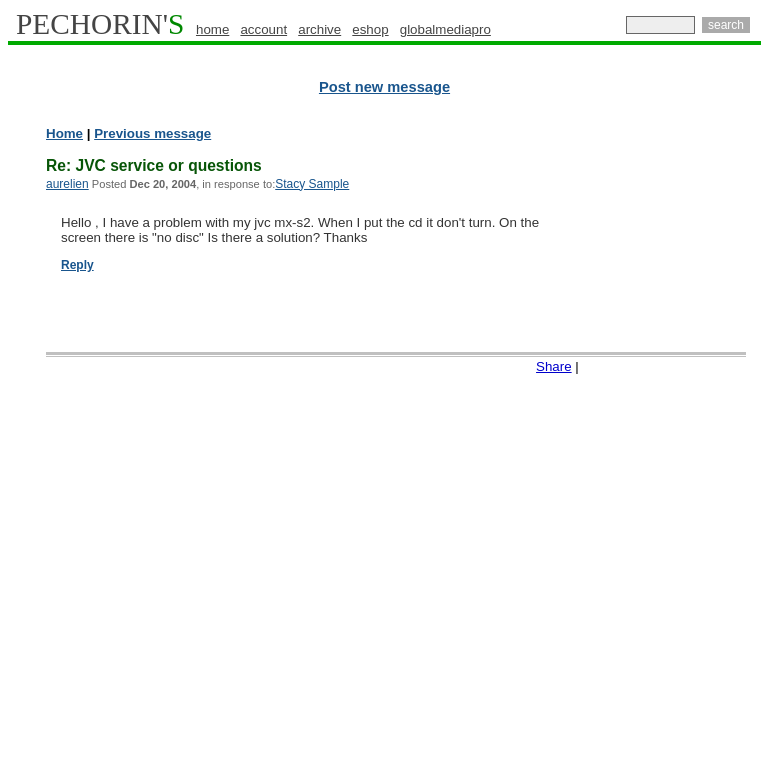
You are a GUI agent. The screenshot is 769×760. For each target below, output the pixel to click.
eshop (370, 29)
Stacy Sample (312, 184)
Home (64, 133)
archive (319, 29)
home (212, 29)
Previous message (152, 133)
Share (554, 366)
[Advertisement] (682, 430)
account (263, 29)
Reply (77, 265)
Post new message (384, 87)
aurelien (67, 184)
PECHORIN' (100, 24)
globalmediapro (445, 29)
